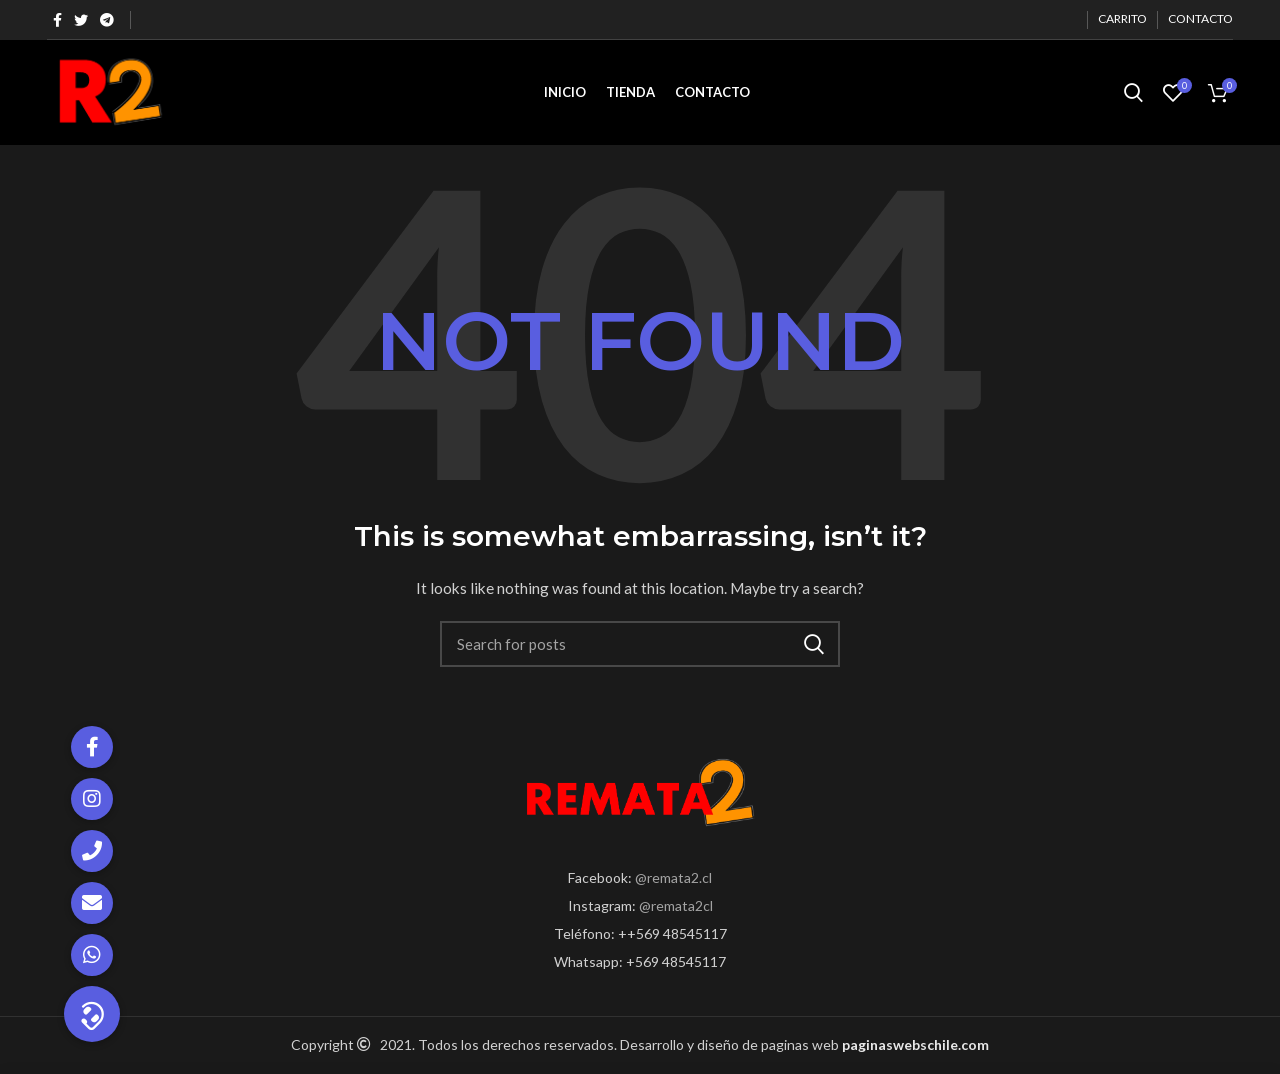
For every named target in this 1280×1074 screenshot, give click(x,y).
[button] (92, 1014)
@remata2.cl (673, 877)
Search (813, 644)
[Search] (640, 644)
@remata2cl (676, 905)
